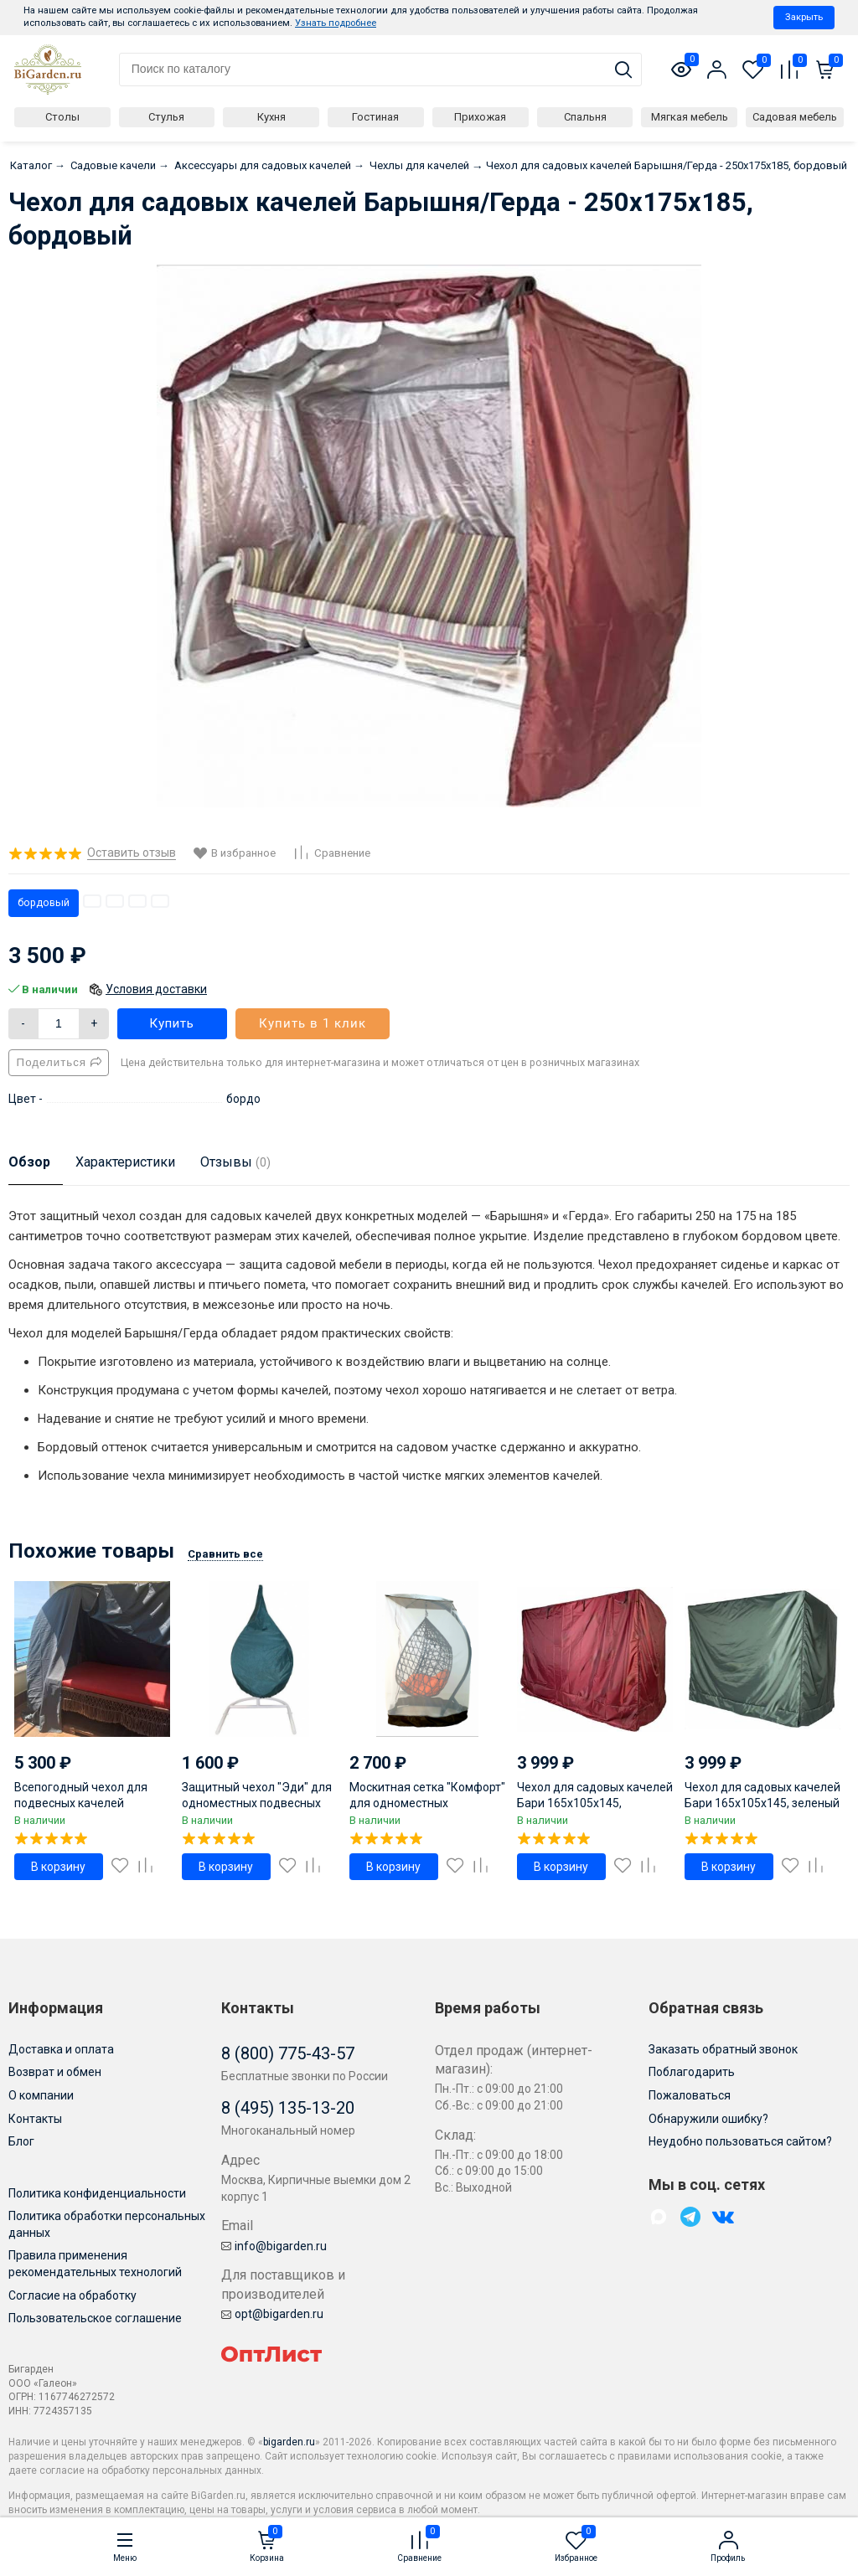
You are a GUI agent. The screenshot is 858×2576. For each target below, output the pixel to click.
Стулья (166, 117)
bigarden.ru (289, 2442)
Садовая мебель (794, 117)
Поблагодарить (692, 2072)
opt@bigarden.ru (272, 2314)
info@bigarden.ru (274, 2246)
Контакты (35, 2118)
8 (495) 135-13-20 (287, 2108)
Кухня (271, 117)
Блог (21, 2141)
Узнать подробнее (335, 23)
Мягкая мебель (689, 117)
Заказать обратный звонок (723, 2049)
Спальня (585, 117)
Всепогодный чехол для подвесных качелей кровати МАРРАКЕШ (80, 1802)
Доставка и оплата (61, 2049)
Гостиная (375, 117)
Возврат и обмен (54, 2072)
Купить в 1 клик (312, 1023)
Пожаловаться (690, 2095)
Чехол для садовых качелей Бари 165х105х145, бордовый (595, 1802)
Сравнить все (225, 1554)
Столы (62, 117)
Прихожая (480, 117)
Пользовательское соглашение (95, 2318)
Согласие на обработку (72, 2295)
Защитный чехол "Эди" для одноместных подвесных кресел (257, 1802)
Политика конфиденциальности (97, 2193)
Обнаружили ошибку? (708, 2118)
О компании (41, 2095)
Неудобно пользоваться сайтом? (740, 2141)
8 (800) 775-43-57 (287, 2053)
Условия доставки (156, 989)
